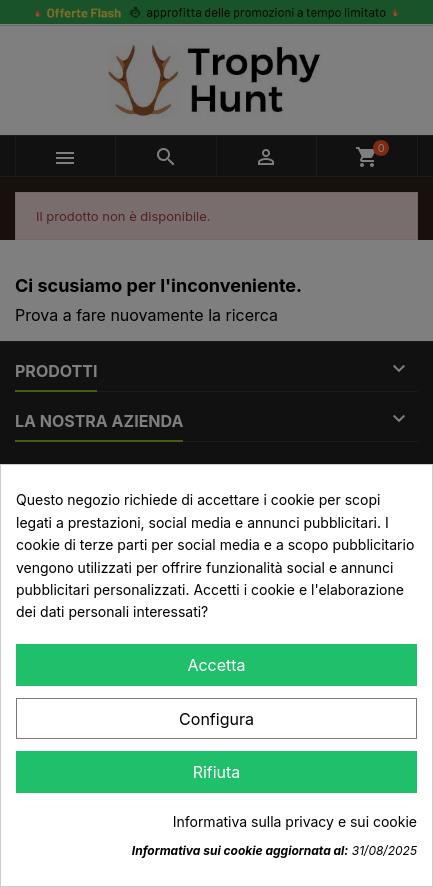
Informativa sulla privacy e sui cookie (295, 821)
